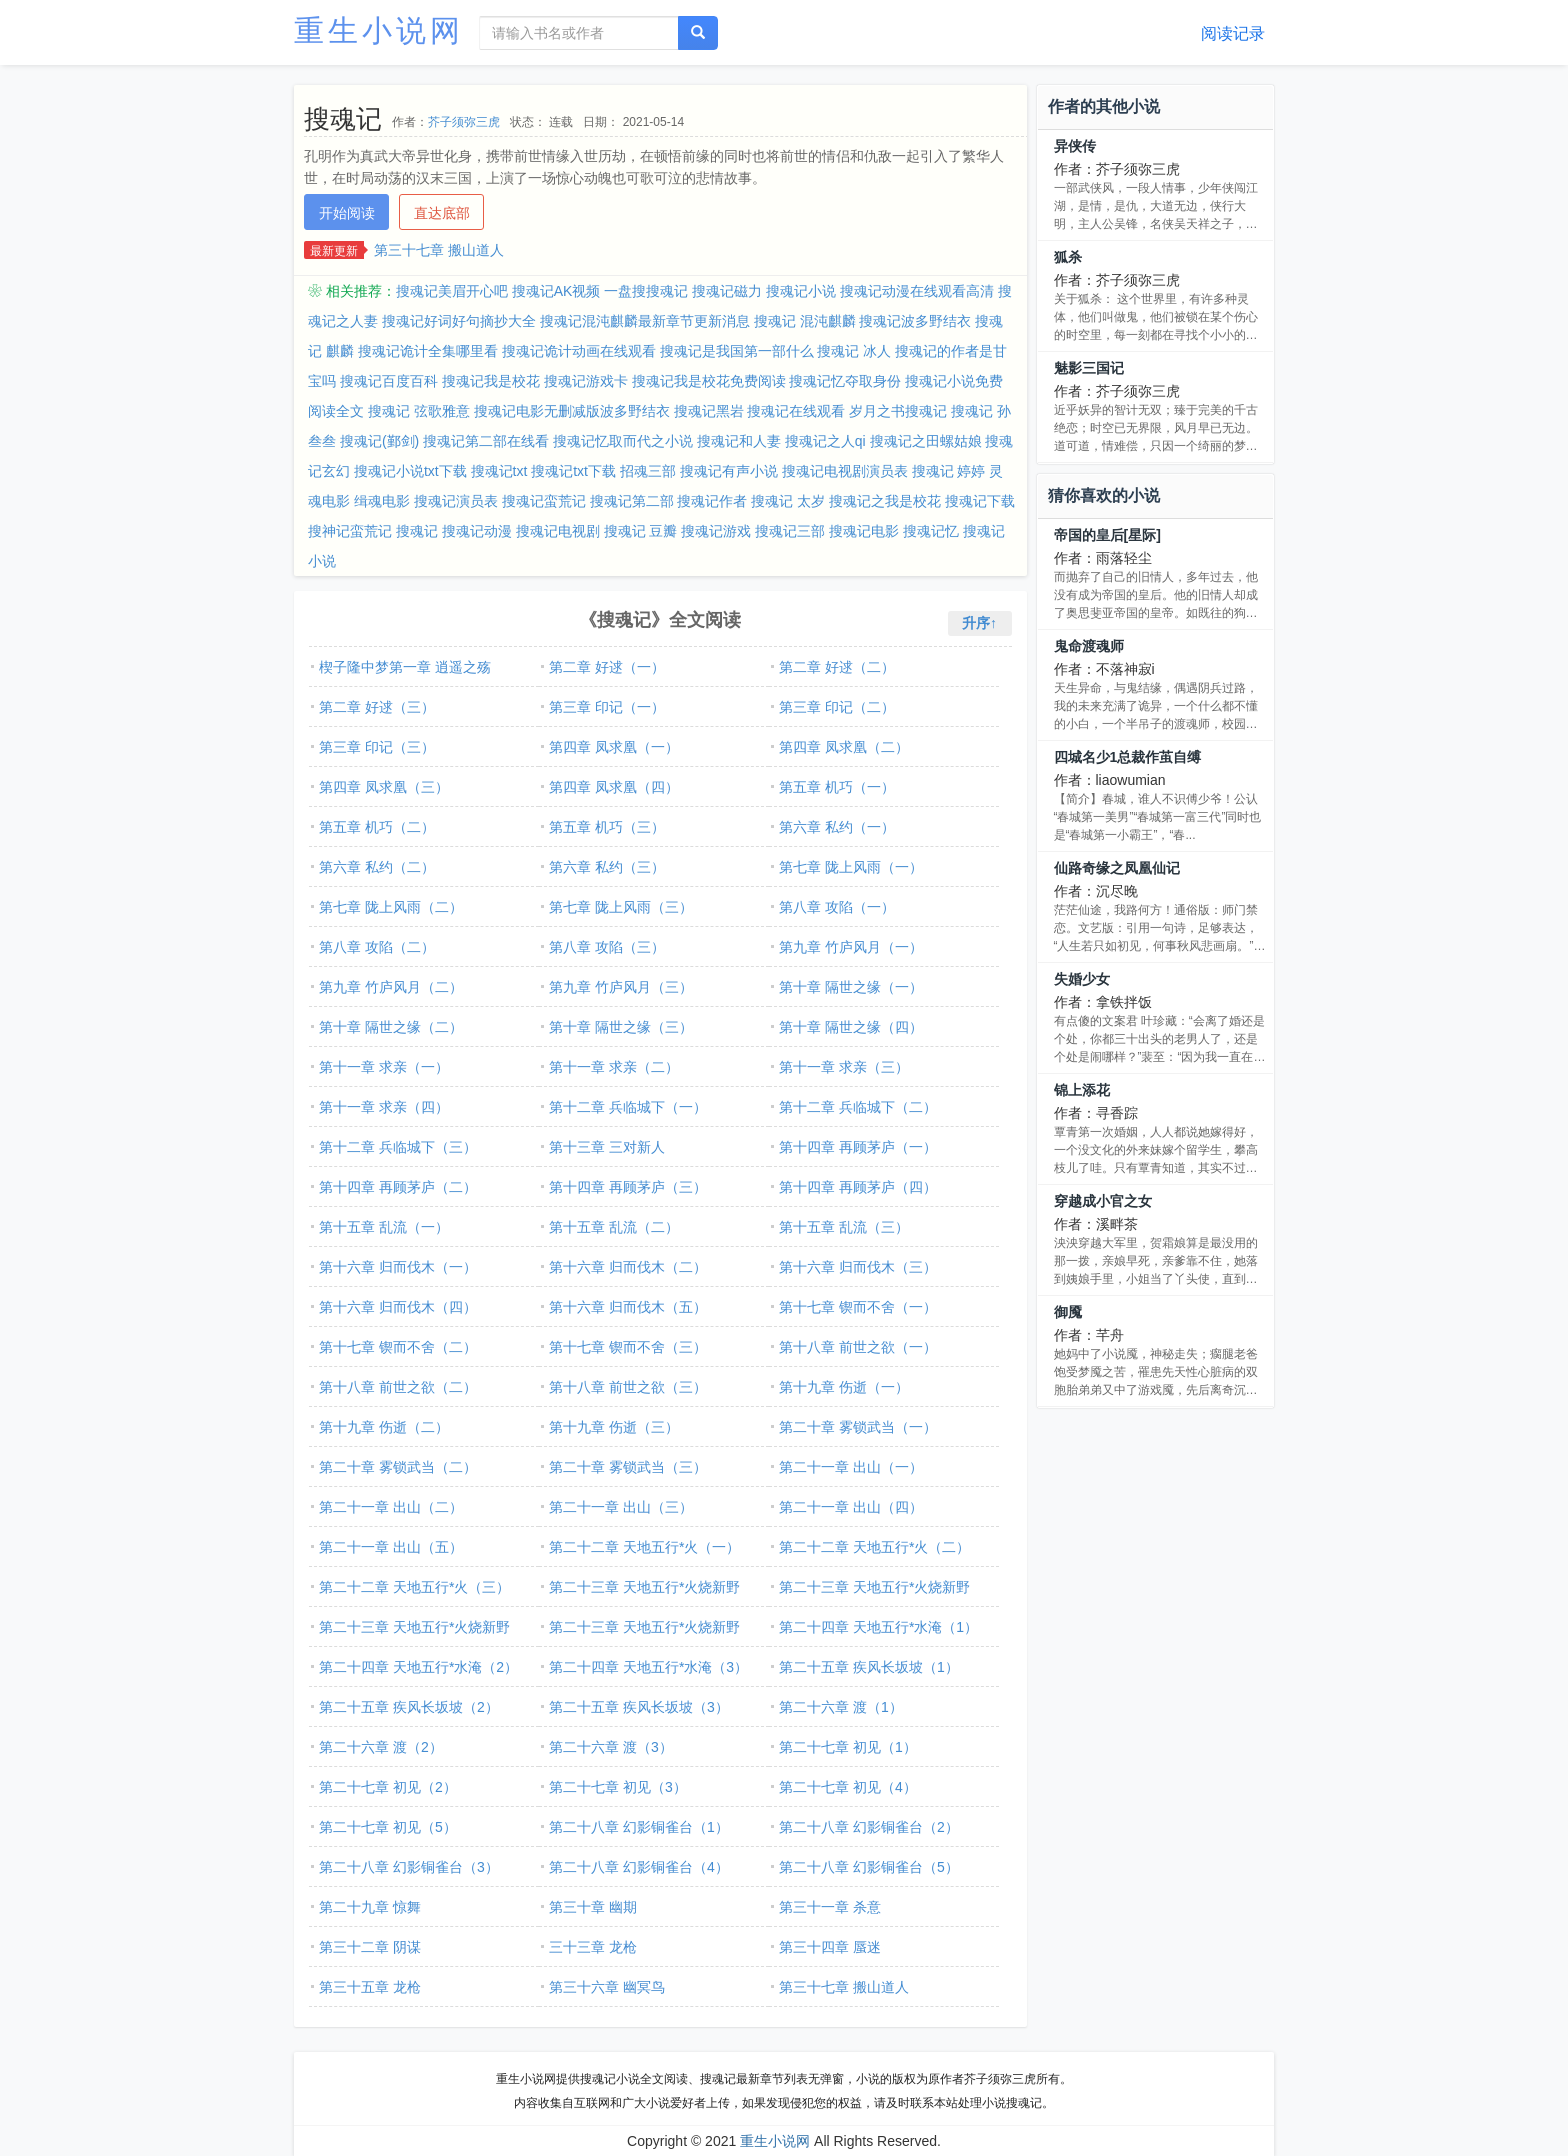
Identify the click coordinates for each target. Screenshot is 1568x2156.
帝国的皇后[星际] (1107, 535)
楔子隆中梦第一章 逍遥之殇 (405, 667)
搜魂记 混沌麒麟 (805, 321)
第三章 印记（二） (837, 707)
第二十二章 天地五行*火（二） (874, 1547)
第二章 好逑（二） (837, 667)
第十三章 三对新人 (607, 1147)
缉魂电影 (382, 501)
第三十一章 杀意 (830, 1907)
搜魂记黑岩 (709, 411)
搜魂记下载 (980, 501)
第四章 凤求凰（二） (844, 747)
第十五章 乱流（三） (844, 1227)
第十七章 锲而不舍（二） (398, 1347)
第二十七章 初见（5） (388, 1827)
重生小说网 (379, 30)
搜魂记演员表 (456, 501)
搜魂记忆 (931, 531)
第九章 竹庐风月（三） (621, 987)
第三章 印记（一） (607, 707)
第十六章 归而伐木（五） (628, 1307)
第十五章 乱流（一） (384, 1227)
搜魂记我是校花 (491, 381)
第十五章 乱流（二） (614, 1227)
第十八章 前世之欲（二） (398, 1387)
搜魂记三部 (790, 531)
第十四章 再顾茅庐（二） (398, 1187)
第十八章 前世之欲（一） (858, 1347)
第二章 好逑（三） (377, 707)
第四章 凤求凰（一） (614, 747)
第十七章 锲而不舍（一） (858, 1307)
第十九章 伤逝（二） (384, 1427)
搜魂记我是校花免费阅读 (709, 381)
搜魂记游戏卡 (586, 381)
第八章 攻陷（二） (377, 947)
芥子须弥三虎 (464, 122)
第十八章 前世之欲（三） (628, 1387)
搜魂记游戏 (716, 531)
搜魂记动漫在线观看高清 (917, 291)
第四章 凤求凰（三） (384, 787)
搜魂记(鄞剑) (379, 441)
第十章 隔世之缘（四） (851, 1027)
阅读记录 (1233, 33)
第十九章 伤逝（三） (614, 1427)
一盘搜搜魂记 (646, 291)
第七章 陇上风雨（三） (621, 907)
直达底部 (442, 213)
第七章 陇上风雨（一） (851, 867)
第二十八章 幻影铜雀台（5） (869, 1867)
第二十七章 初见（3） (618, 1787)
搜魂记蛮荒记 (544, 501)
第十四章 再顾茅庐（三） (628, 1187)
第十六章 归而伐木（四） (398, 1307)
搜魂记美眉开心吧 (452, 291)
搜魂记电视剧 (558, 531)
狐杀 (1068, 257)
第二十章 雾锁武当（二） (398, 1467)
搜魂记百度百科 (389, 381)
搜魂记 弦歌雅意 (419, 411)
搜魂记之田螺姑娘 (926, 441)
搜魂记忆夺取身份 (845, 381)
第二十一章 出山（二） (391, 1507)
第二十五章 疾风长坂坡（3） (639, 1707)
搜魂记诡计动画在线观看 (579, 351)
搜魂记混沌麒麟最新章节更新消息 (645, 321)
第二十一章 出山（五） (391, 1547)
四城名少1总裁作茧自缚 (1128, 757)
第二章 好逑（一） (607, 667)
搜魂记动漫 (477, 531)
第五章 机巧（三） (607, 827)
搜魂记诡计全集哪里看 (428, 351)
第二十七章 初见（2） (388, 1787)
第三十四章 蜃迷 (830, 1947)
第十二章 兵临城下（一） (628, 1107)
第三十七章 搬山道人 (439, 250)
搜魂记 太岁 (788, 501)
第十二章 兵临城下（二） (858, 1107)
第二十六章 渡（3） (611, 1747)
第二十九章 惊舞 (370, 1907)
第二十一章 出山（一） (851, 1467)
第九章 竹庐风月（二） (391, 987)
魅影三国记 (1089, 368)
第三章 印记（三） (377, 747)
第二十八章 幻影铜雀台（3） (409, 1867)
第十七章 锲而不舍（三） (628, 1347)
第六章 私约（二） (377, 867)
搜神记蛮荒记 (350, 531)
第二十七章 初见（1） (848, 1747)
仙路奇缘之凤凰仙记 (1117, 868)
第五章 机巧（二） (377, 827)
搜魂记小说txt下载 (410, 471)
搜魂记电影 (864, 531)
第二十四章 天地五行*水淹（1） (878, 1627)
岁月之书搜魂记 (898, 411)
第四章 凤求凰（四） (614, 787)
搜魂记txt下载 (573, 471)
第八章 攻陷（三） (607, 947)
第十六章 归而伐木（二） (628, 1267)
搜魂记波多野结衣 (915, 321)
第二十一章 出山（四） (851, 1507)
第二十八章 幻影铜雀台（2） (869, 1827)
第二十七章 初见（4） (848, 1787)
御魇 (1068, 1312)
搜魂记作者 (712, 501)
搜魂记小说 (801, 291)
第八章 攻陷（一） (837, 907)
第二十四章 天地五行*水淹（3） (648, 1667)
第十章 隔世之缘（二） (391, 1027)
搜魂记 (417, 531)
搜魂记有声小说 (729, 471)
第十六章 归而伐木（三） (858, 1267)
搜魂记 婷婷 (949, 471)
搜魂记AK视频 (556, 291)
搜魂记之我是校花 (885, 501)
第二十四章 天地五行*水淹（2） (418, 1667)
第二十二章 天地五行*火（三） (414, 1587)
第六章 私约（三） (607, 867)
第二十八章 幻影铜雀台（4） (639, 1867)
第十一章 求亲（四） (384, 1107)
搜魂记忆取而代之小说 (623, 441)
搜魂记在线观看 (796, 411)
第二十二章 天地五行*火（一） (644, 1547)
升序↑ (979, 623)
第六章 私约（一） (837, 827)
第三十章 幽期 (593, 1907)
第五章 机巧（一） (837, 787)
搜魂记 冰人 (854, 351)
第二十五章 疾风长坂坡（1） (869, 1667)
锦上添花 (1082, 1090)
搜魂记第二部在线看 (486, 441)
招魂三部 (648, 471)
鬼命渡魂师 (1089, 646)
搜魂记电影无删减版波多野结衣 (572, 411)
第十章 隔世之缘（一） (851, 987)
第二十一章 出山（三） (621, 1507)
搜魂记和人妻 (739, 441)
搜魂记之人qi (825, 441)
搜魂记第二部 (632, 501)
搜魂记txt (499, 471)
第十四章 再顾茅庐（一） (858, 1147)
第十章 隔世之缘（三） (621, 1027)
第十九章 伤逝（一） (844, 1387)
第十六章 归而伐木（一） (398, 1267)
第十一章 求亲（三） (844, 1067)
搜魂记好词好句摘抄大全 (459, 321)
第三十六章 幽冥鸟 (607, 1987)
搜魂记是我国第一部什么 (737, 351)
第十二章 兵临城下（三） (398, 1147)
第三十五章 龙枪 (370, 1987)
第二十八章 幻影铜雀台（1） (639, 1827)
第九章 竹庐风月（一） (851, 947)
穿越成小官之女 (1103, 1201)
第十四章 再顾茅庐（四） (858, 1187)
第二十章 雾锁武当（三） (628, 1467)
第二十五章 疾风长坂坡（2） (409, 1707)
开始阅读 (347, 213)
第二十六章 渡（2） (381, 1747)
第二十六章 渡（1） (841, 1707)
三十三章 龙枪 (593, 1947)
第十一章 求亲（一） (384, 1067)
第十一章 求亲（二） (614, 1067)
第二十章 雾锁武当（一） (858, 1427)
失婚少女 (1082, 979)
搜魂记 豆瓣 (641, 531)
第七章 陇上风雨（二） (391, 907)
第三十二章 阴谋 (370, 1947)
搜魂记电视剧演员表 (845, 471)
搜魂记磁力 (727, 291)
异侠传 (1075, 146)
